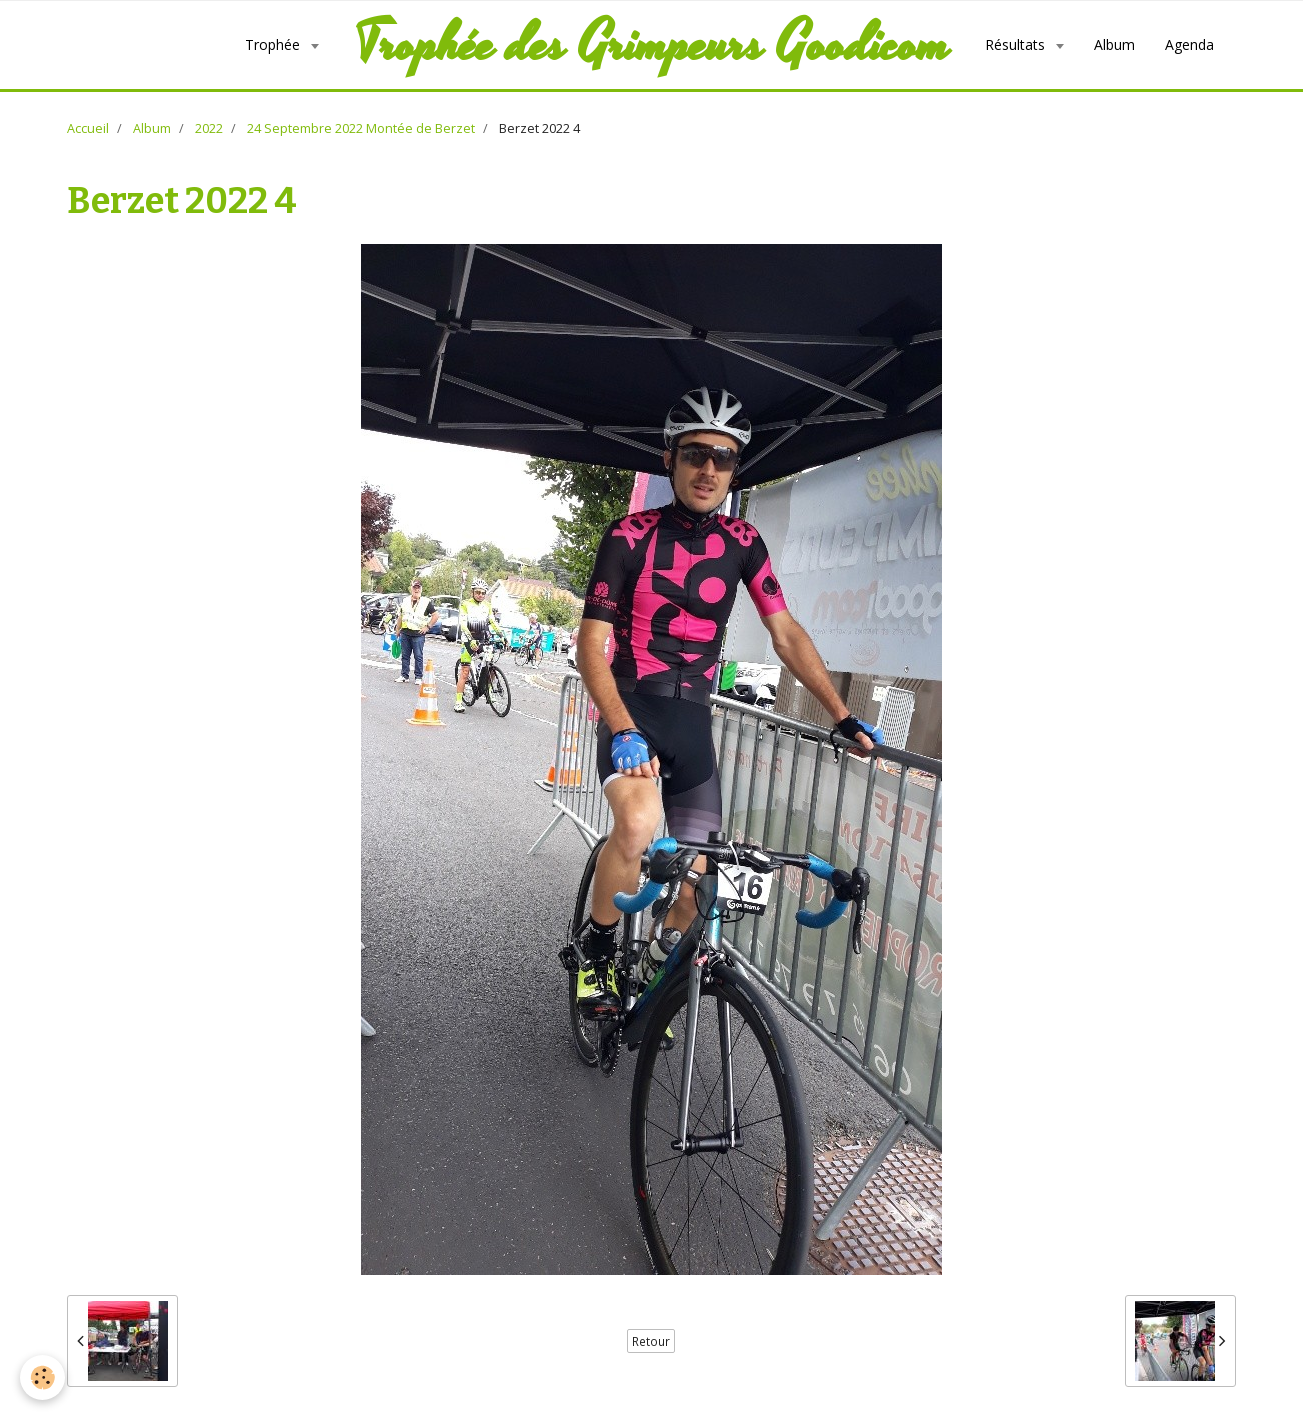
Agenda (1189, 44)
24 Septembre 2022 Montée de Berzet (361, 128)
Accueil (88, 128)
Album (1114, 44)
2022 (209, 128)
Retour (651, 1341)
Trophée (274, 44)
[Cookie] (42, 1377)
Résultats (1017, 44)
